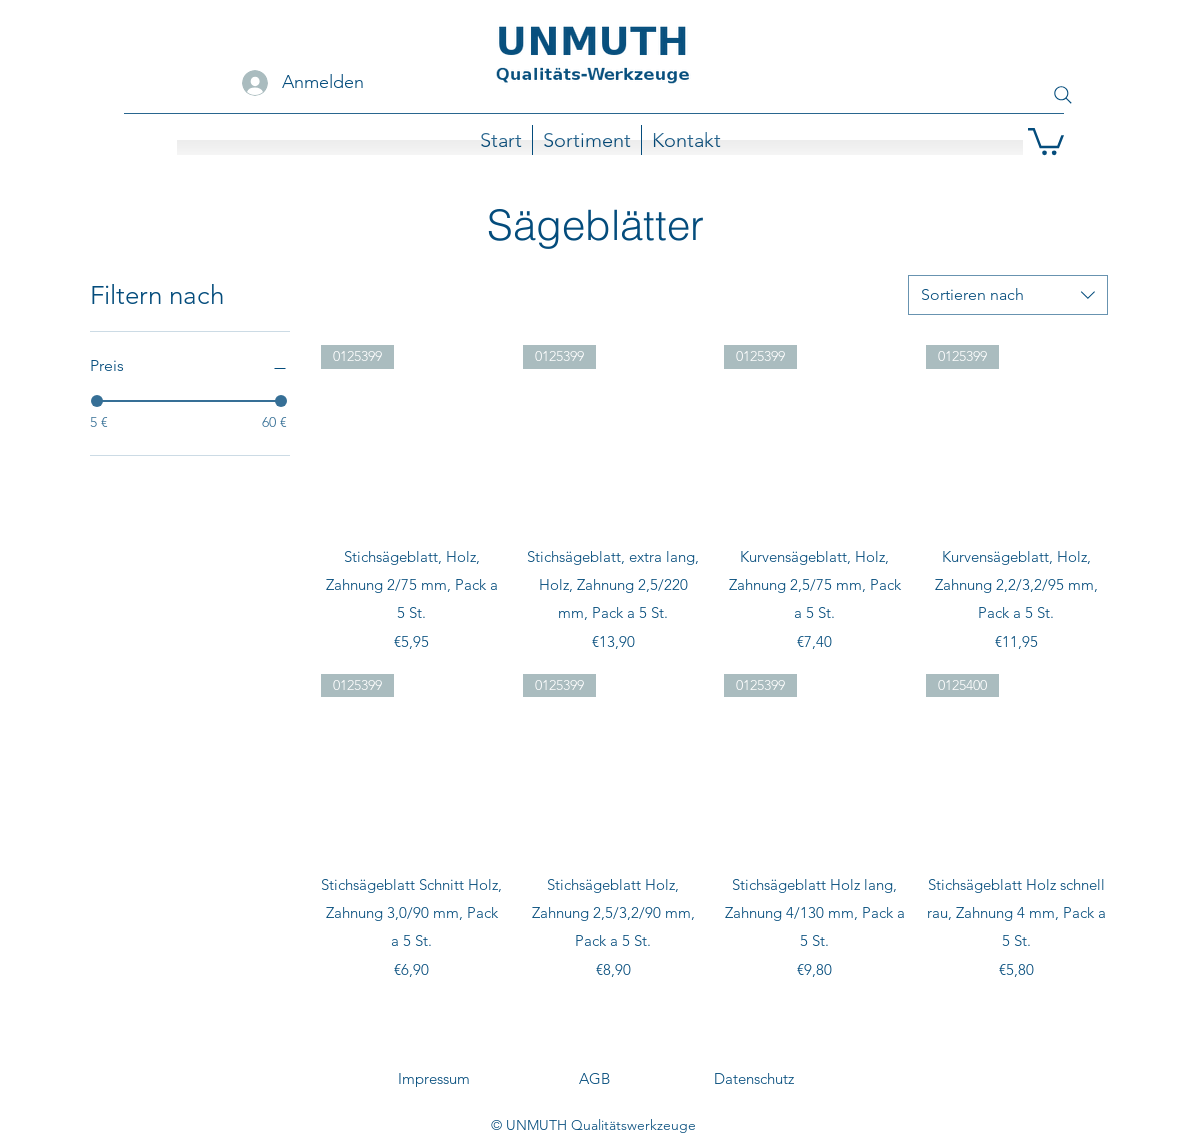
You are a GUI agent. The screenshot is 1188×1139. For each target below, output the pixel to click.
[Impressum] (434, 1079)
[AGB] (594, 1079)
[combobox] (1008, 295)
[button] (1046, 140)
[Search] (1063, 95)
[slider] (97, 401)
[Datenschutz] (754, 1079)
